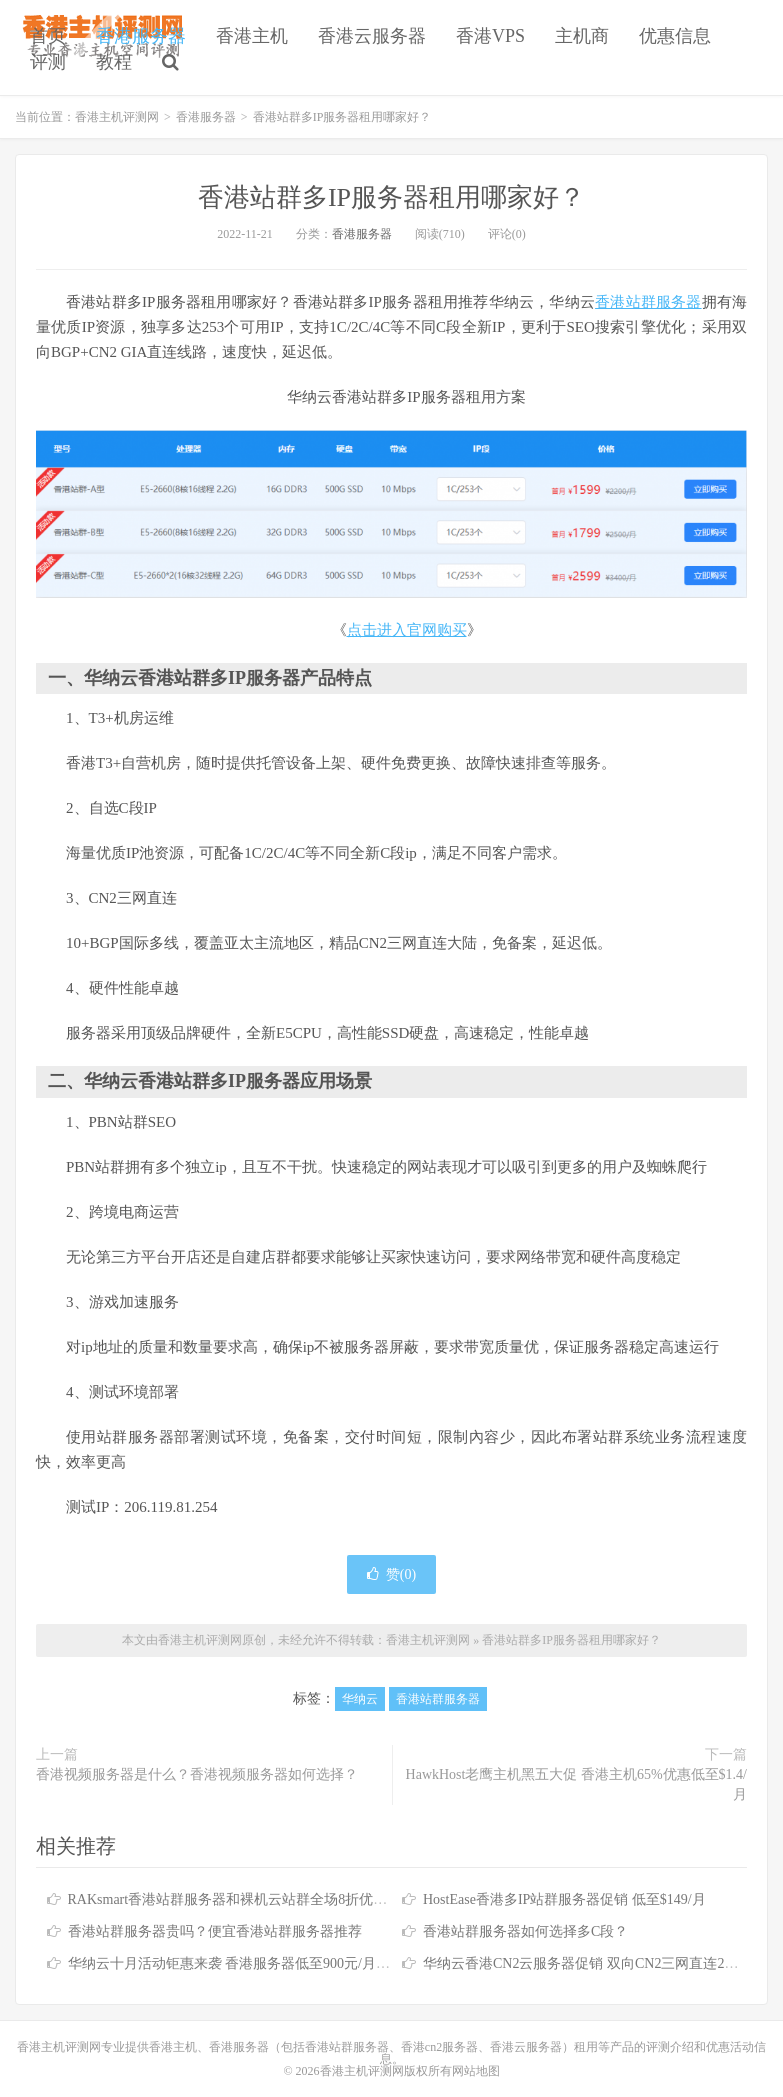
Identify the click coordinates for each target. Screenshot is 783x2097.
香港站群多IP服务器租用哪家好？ (391, 197)
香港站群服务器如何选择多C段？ (525, 1931)
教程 (114, 62)
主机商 (582, 36)
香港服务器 (141, 36)
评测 (48, 62)
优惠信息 (675, 36)
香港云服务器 (372, 36)
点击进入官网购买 (407, 630)
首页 (48, 36)
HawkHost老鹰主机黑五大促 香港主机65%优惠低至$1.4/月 (576, 1784)
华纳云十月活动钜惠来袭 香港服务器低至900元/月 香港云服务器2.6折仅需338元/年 (322, 1963)
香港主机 (252, 36)
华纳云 (360, 1699)
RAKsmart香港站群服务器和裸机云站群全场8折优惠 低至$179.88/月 (275, 1899)
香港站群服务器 (648, 302)
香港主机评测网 (117, 117)
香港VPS (490, 36)
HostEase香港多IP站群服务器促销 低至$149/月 (564, 1899)
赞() (391, 1574)
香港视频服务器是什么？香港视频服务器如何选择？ (197, 1774)
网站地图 (476, 2071)
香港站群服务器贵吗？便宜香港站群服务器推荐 (215, 1931)
